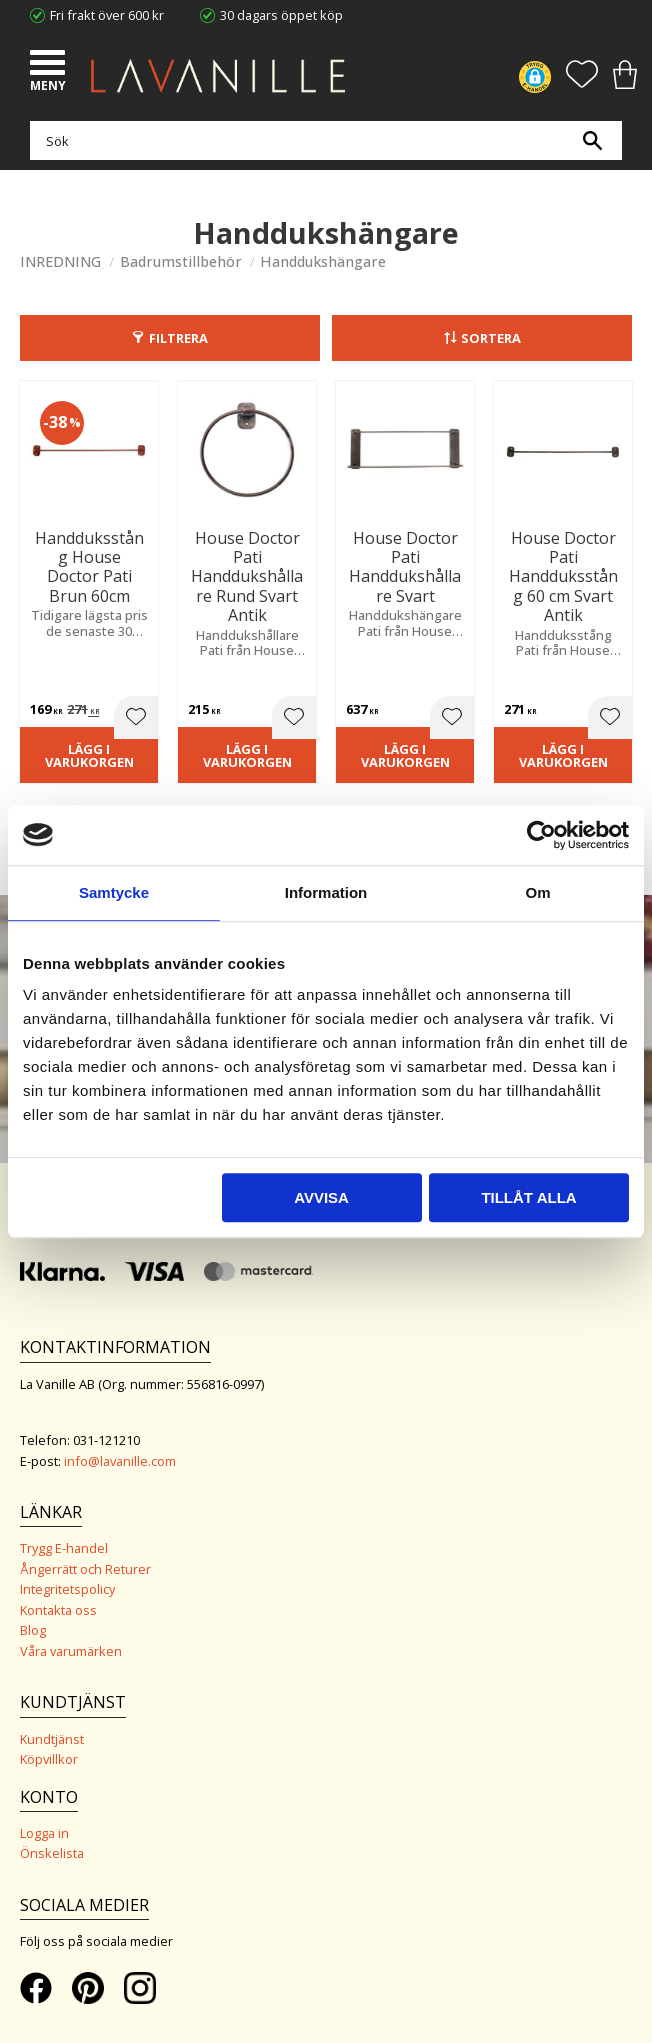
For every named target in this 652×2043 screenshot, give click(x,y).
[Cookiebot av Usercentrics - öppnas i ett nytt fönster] (541, 835)
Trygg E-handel (64, 1548)
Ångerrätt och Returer (85, 1569)
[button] (50, 65)
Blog (33, 1630)
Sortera (491, 338)
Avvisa (321, 1197)
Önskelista (52, 1853)
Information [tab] (326, 892)
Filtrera (178, 338)
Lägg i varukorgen (89, 755)
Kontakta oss (58, 1610)
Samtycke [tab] (114, 892)
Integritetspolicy (67, 1589)
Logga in (44, 1833)
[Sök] (592, 140)
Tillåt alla (528, 1197)
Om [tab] (537, 892)
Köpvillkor (49, 1759)
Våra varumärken (71, 1651)
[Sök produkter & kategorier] (321, 140)
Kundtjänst (52, 1739)
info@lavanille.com (120, 1461)
